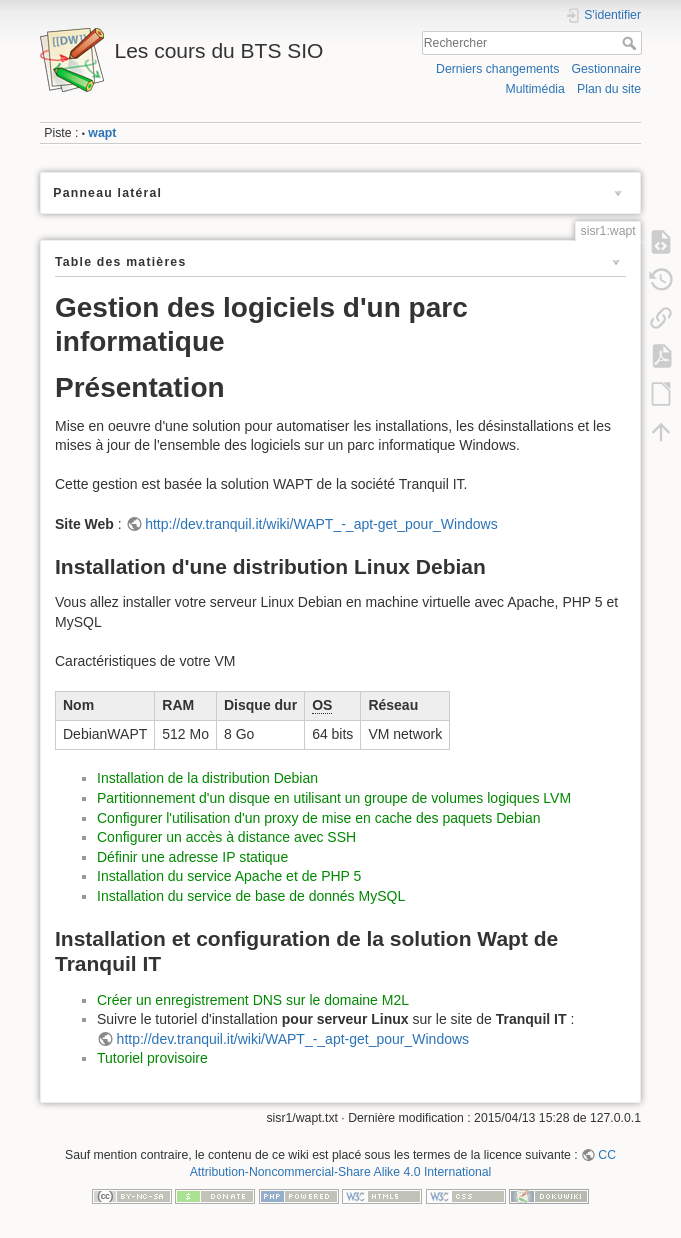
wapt (102, 133)
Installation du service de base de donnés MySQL (251, 896)
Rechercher (631, 43)
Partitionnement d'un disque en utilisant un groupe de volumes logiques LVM (334, 798)
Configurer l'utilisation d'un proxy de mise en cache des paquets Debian (319, 818)
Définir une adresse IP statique (192, 857)
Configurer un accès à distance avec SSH (226, 837)
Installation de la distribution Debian (207, 778)
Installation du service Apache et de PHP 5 (229, 876)
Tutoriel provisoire (152, 1058)
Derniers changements (497, 69)
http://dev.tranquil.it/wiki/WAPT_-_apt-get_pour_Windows (321, 524)
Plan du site (609, 89)
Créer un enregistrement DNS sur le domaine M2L (253, 1000)
